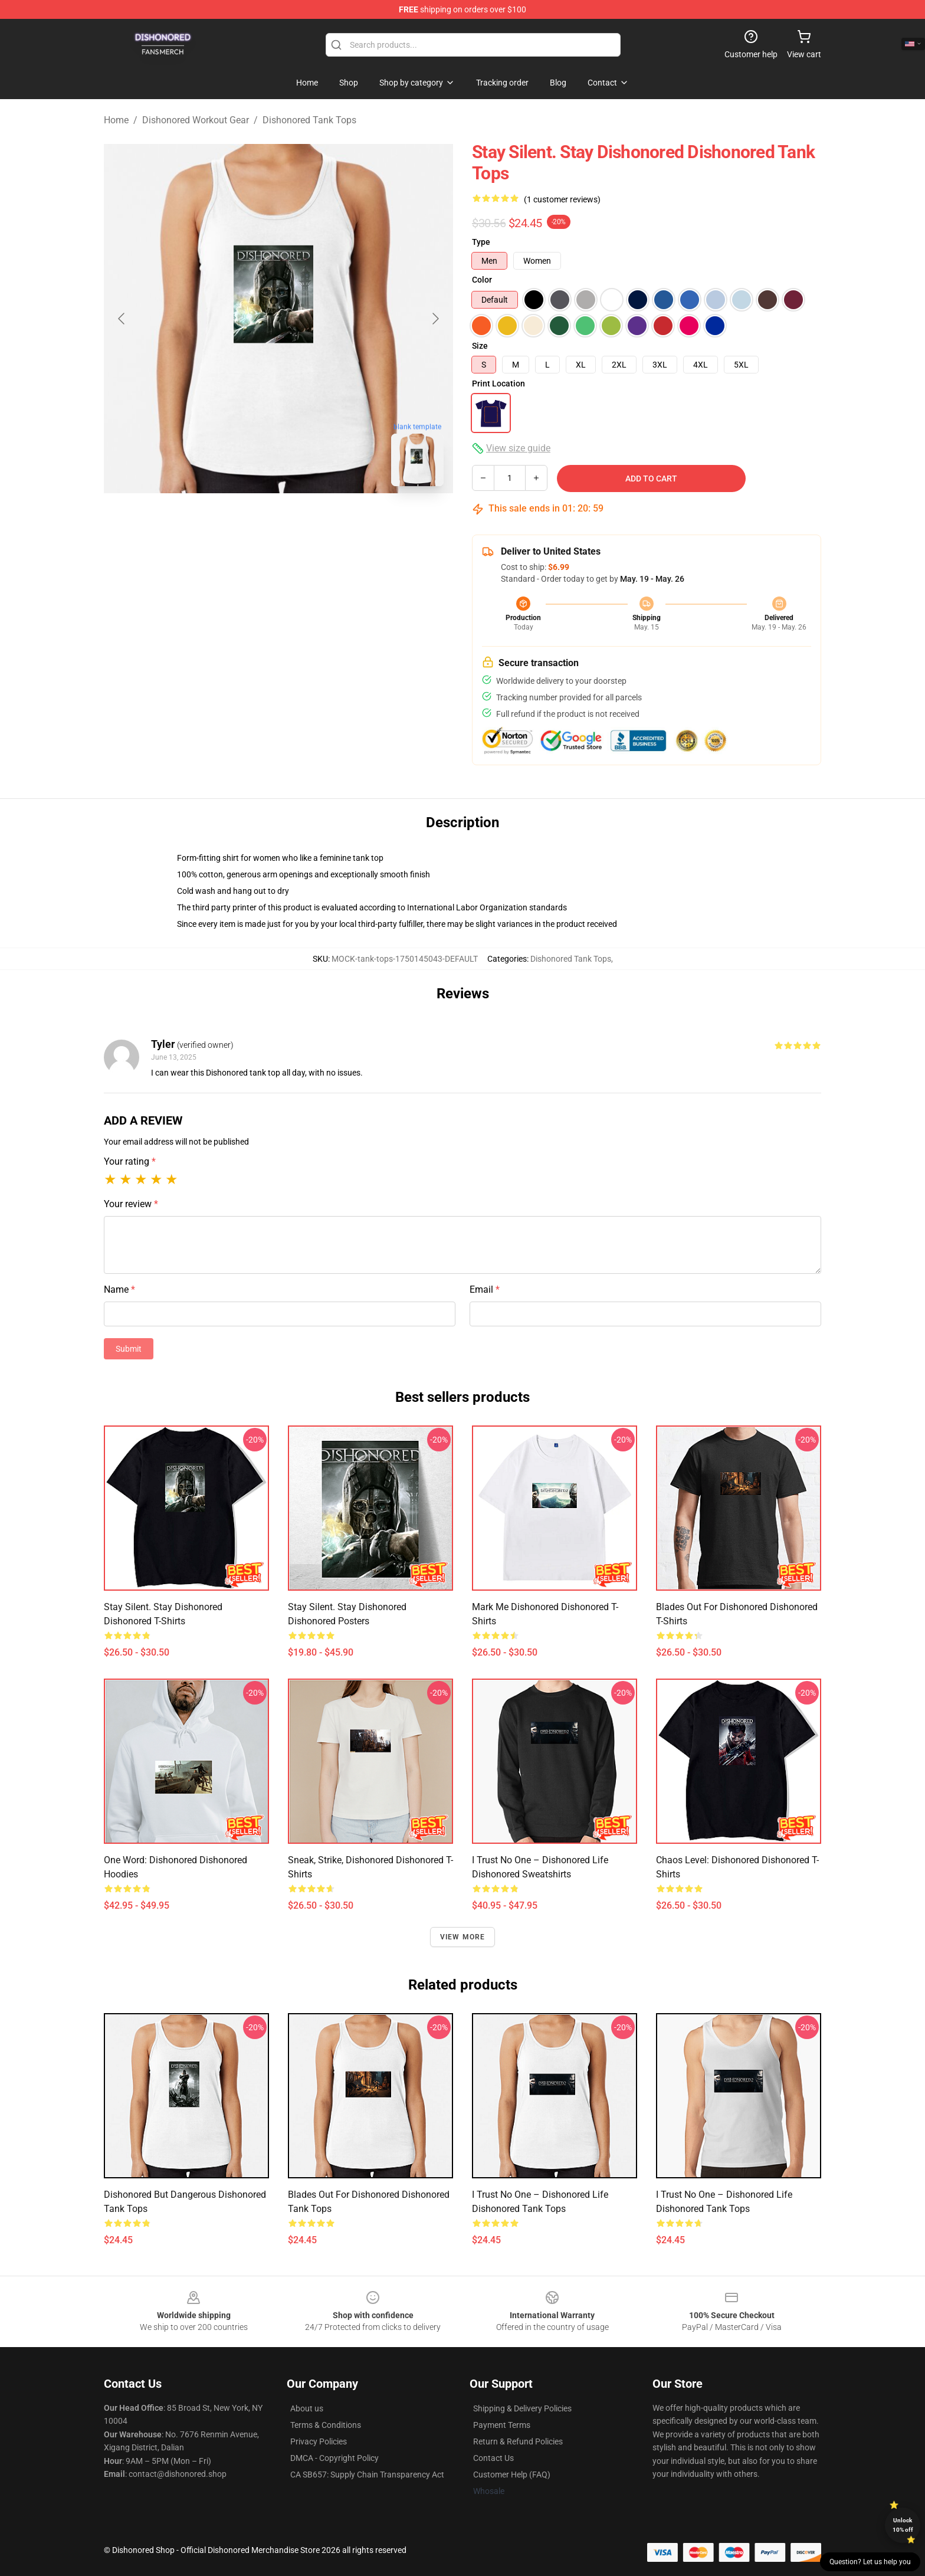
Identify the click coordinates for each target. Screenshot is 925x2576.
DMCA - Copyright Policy (334, 2458)
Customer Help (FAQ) (511, 2474)
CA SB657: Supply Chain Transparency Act (367, 2474)
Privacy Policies (318, 2441)
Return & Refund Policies (518, 2441)
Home (116, 120)
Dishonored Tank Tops (309, 120)
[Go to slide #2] (309, 521)
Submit (129, 1348)
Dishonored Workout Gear (195, 120)
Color (482, 279)
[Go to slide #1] (247, 521)
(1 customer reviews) (562, 199)
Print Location (498, 383)
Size (480, 345)
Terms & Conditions (325, 2425)
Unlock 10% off (903, 2525)
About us (306, 2408)
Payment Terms (501, 2425)
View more (463, 1937)
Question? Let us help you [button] (870, 2562)
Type (481, 242)
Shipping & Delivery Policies (522, 2408)
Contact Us (493, 2458)
